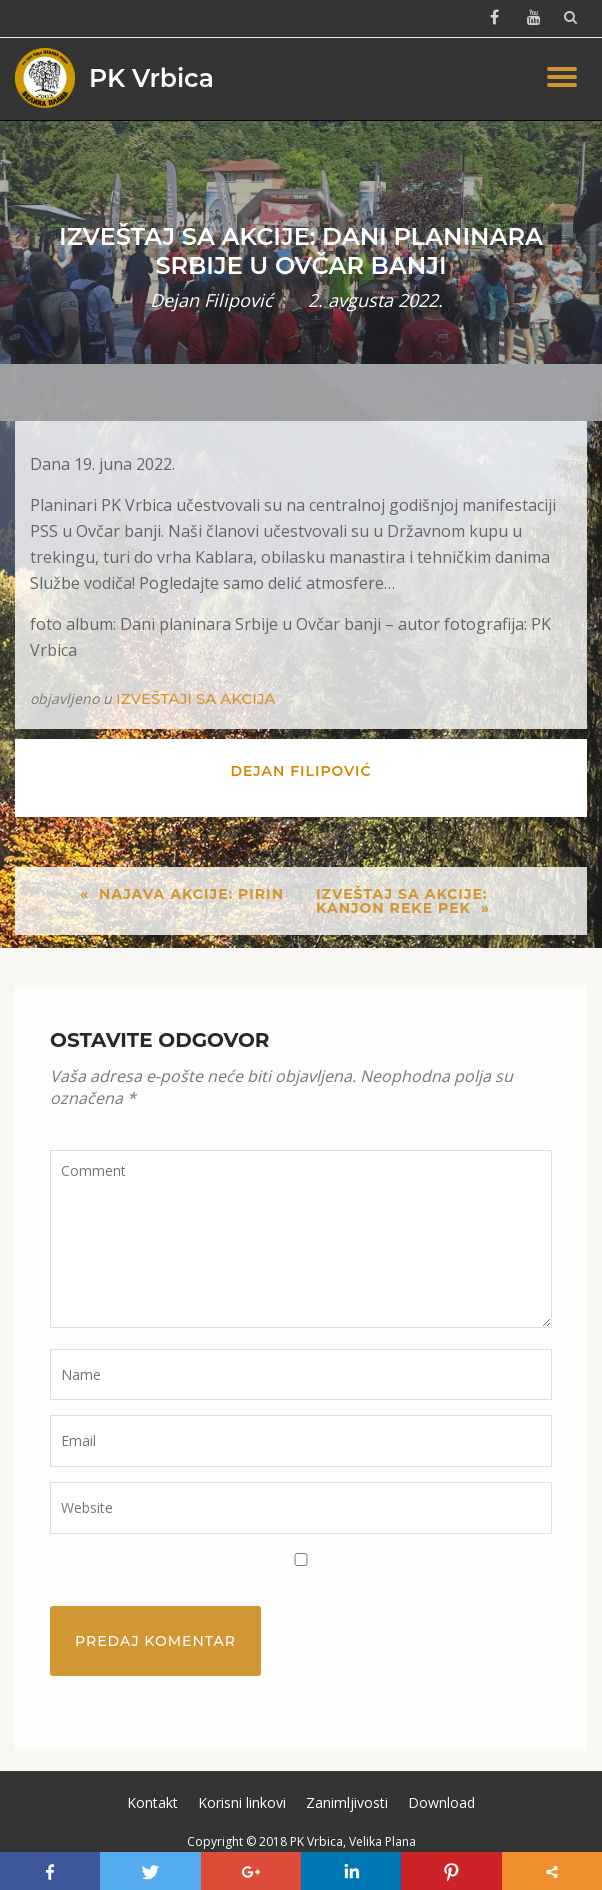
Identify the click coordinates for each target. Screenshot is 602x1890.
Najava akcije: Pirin (191, 894)
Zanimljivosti (347, 1802)
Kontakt (152, 1802)
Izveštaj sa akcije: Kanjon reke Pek (402, 901)
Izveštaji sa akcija (195, 698)
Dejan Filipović (211, 300)
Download (441, 1802)
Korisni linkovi (242, 1802)
